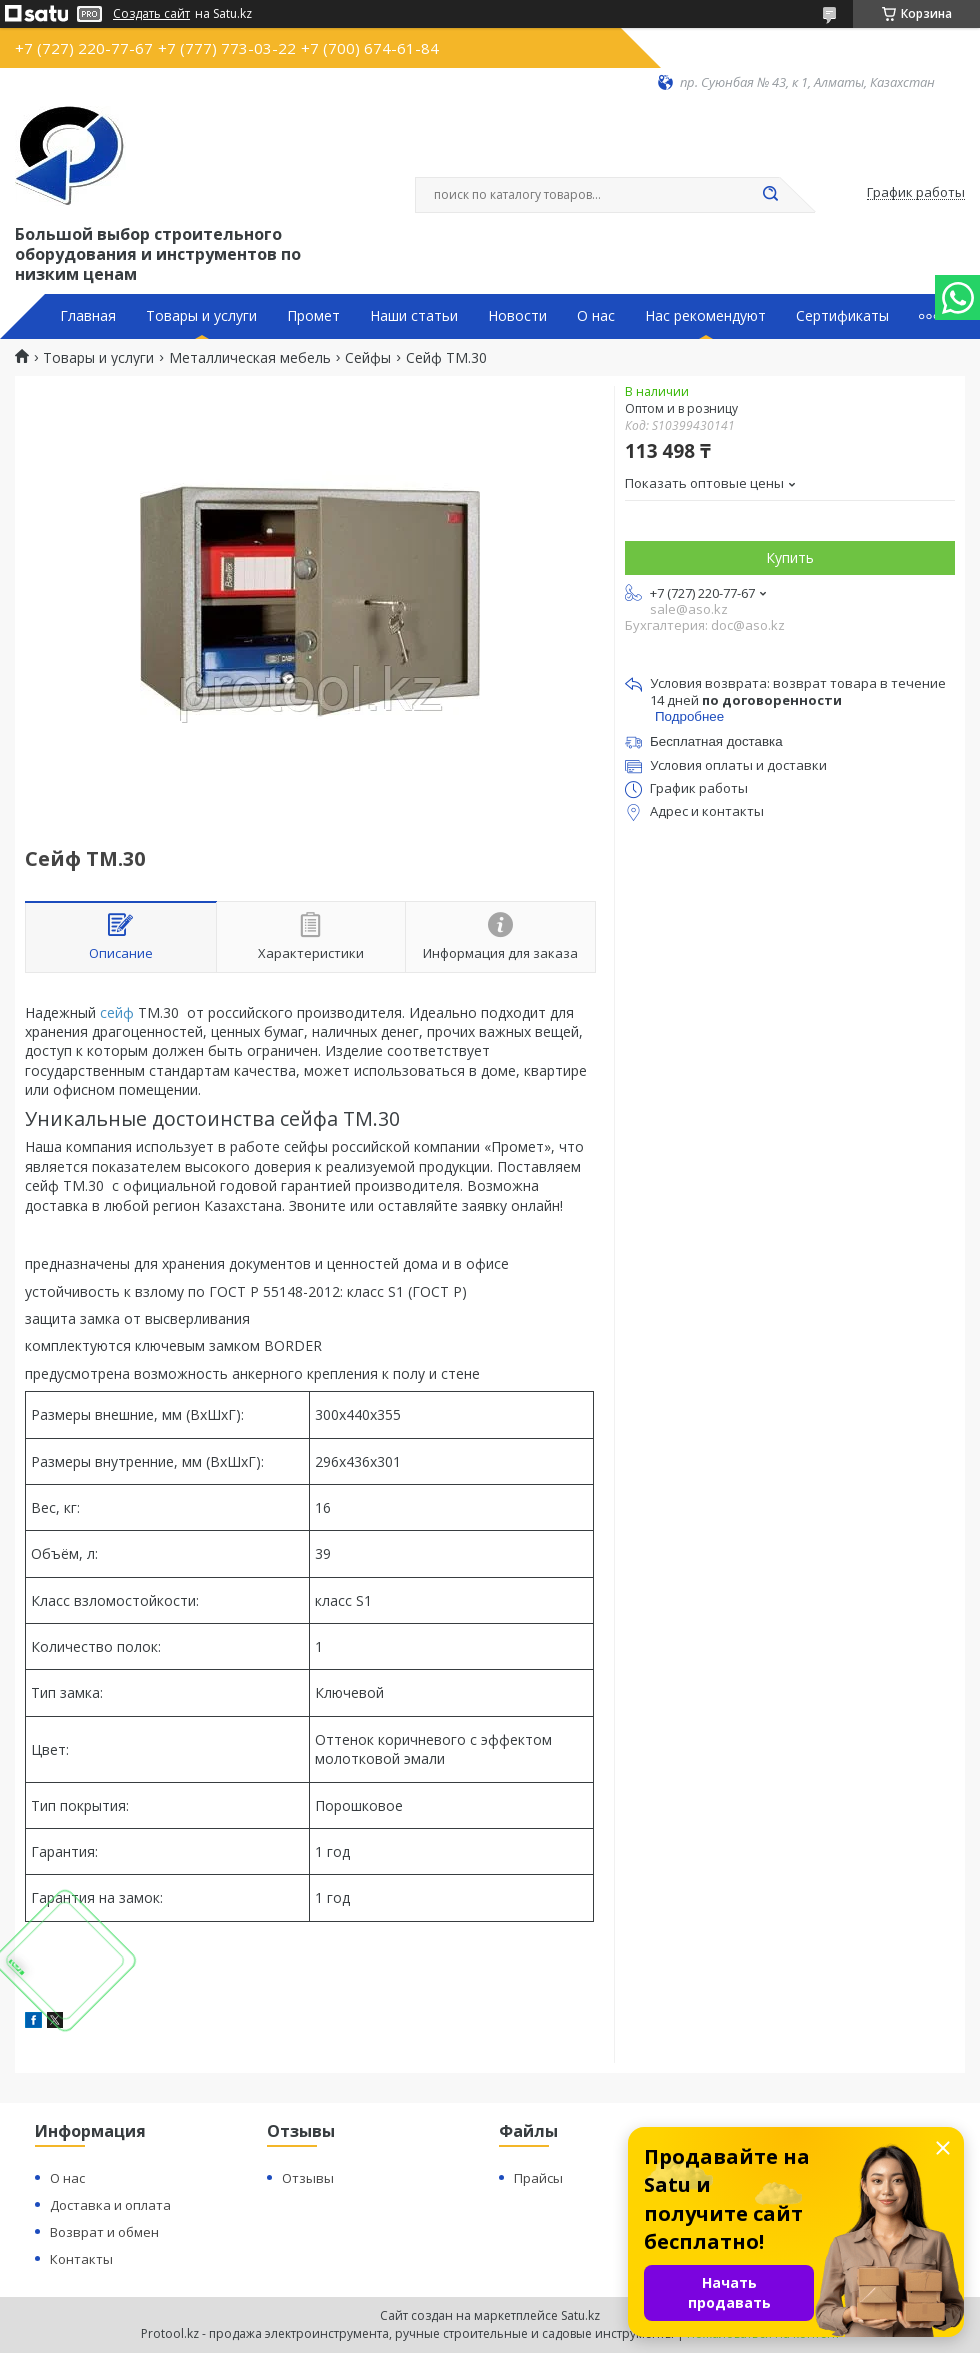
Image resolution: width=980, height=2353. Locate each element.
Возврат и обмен (104, 2232)
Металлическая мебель (250, 358)
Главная (88, 316)
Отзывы (308, 2178)
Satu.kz (580, 2315)
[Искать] (770, 195)
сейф (117, 1012)
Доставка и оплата (110, 2205)
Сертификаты (842, 316)
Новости (517, 316)
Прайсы (538, 2178)
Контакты (81, 2259)
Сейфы (368, 358)
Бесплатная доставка (716, 741)
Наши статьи (414, 316)
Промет (313, 316)
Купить (790, 557)
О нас (596, 316)
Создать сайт (151, 14)
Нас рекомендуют (705, 316)
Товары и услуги (201, 316)
